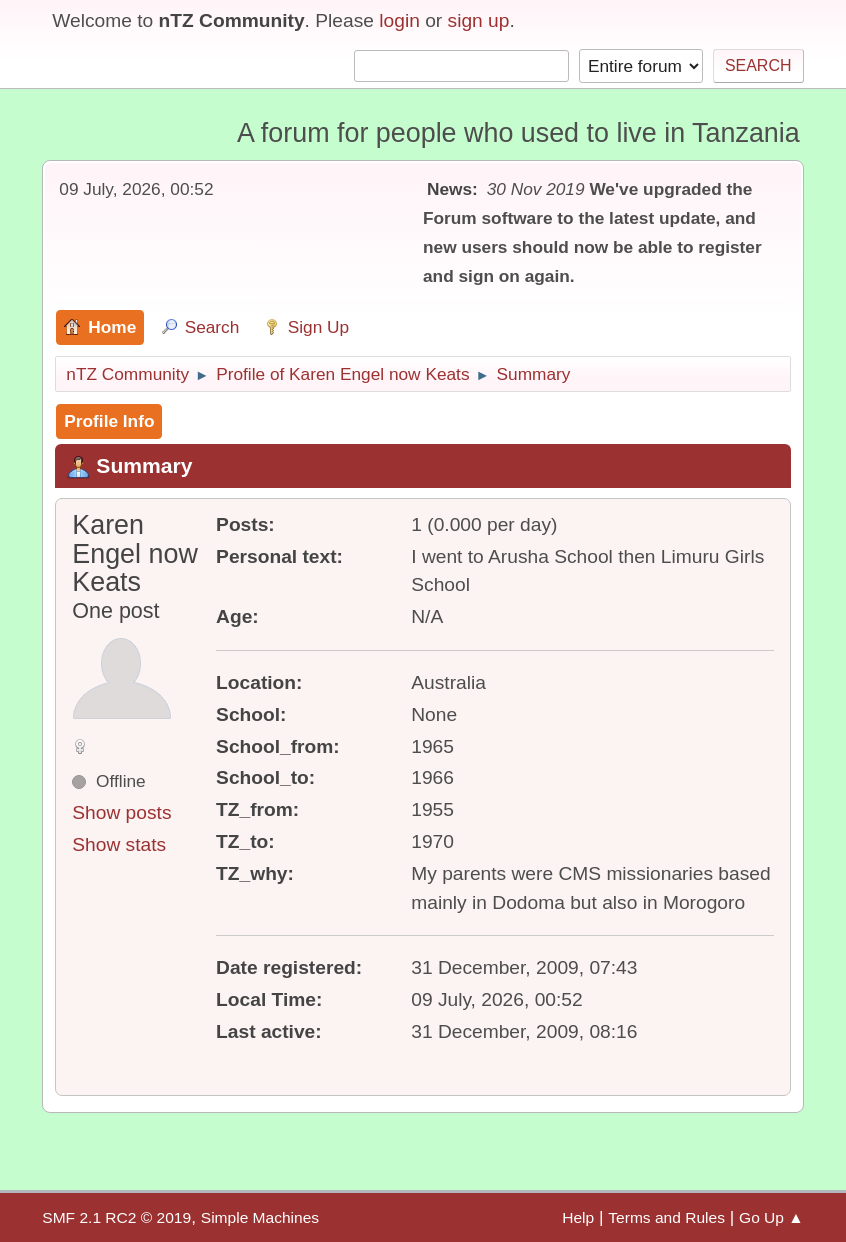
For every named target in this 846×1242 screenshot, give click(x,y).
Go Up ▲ (771, 1217)
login (399, 20)
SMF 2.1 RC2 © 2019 (116, 1217)
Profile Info (109, 421)
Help (578, 1217)
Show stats (119, 844)
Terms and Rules (666, 1217)
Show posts (121, 812)
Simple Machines (260, 1217)
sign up (479, 20)
